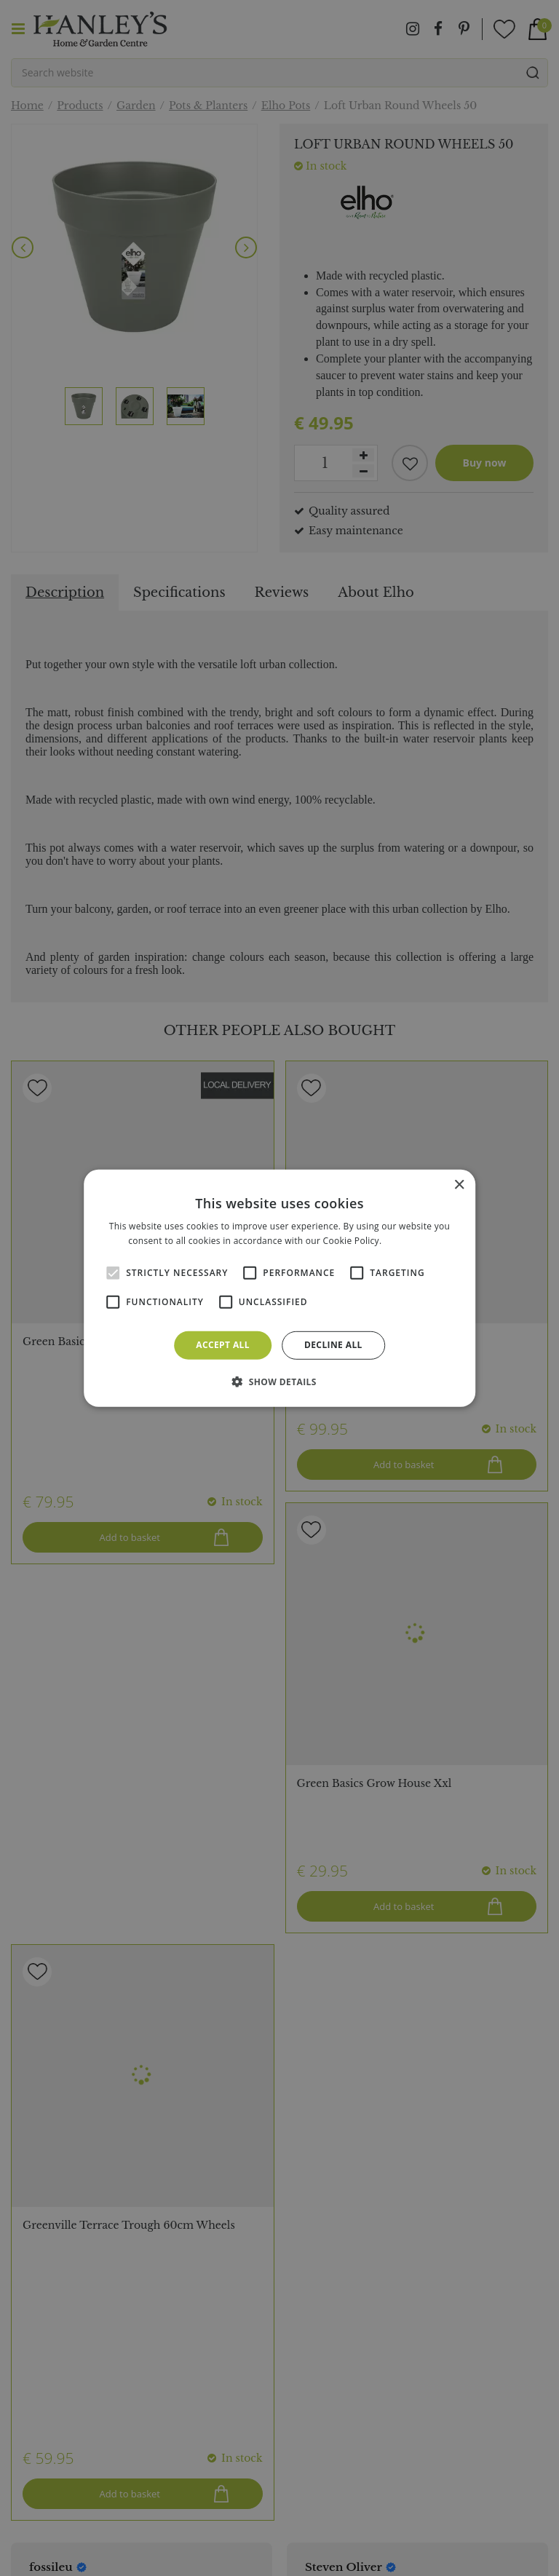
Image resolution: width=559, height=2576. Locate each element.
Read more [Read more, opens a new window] (407, 1241)
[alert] (279, 1288)
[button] (279, 1381)
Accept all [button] (223, 1345)
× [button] (458, 1184)
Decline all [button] (333, 1345)
